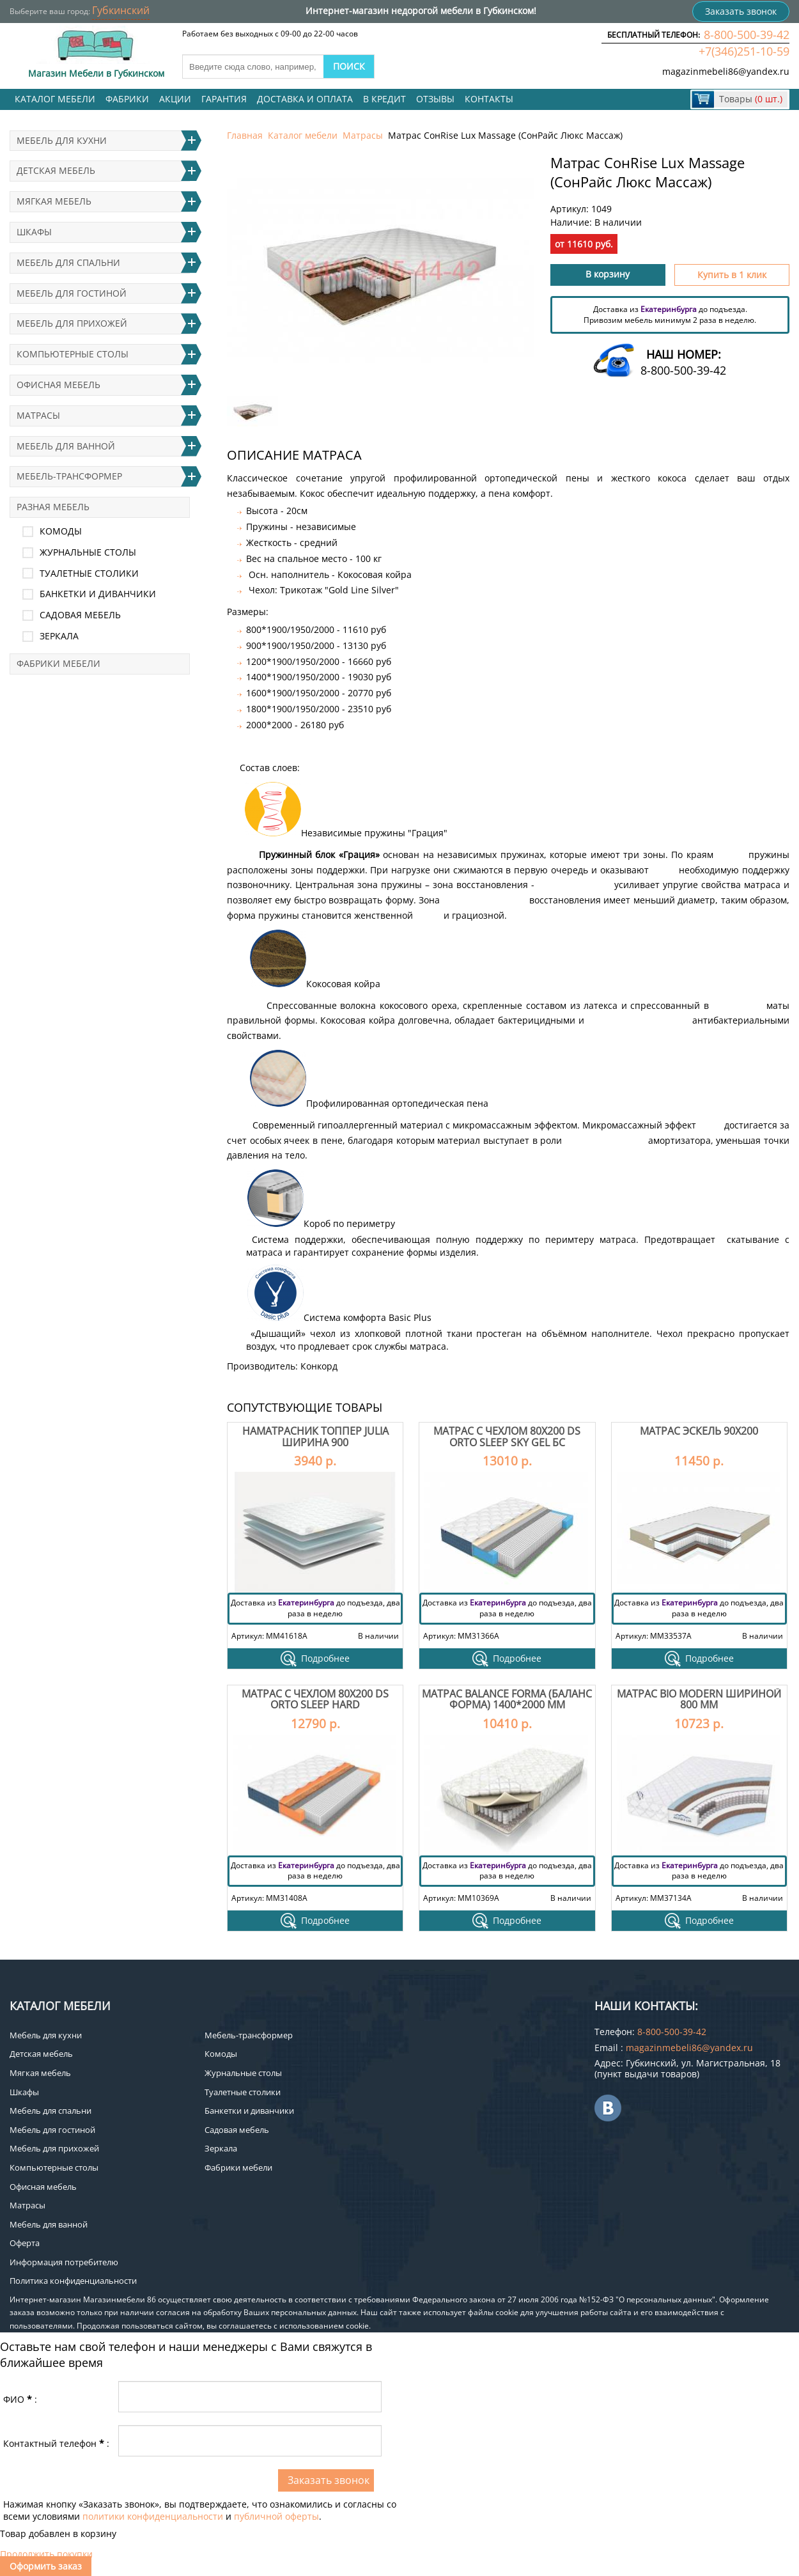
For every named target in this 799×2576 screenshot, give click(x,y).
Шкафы (34, 232)
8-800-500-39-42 (746, 34)
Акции (175, 99)
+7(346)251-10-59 (744, 51)
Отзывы (435, 99)
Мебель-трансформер (69, 476)
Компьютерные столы (72, 354)
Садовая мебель (80, 615)
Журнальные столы (88, 552)
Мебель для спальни (68, 262)
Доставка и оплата (305, 99)
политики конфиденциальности (152, 2516)
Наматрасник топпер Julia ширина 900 (315, 1436)
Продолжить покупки (46, 2554)
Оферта (25, 2243)
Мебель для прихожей (72, 323)
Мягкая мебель (54, 201)
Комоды (61, 531)
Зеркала (59, 636)
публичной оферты (276, 2516)
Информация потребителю (64, 2262)
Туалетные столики (89, 573)
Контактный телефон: (56, 2443)
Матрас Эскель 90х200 (699, 1431)
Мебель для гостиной (72, 293)
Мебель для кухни (62, 140)
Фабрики (127, 99)
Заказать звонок (741, 11)
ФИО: (20, 2399)
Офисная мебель (58, 385)
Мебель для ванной (66, 446)
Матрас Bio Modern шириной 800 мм (699, 1699)
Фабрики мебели (58, 663)
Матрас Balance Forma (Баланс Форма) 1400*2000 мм (507, 1699)
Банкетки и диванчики (98, 594)
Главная (245, 135)
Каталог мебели (55, 99)
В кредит (384, 99)
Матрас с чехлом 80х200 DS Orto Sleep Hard (315, 1699)
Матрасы (363, 135)
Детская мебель (56, 170)
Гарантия (224, 99)
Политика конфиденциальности (73, 2280)
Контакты (489, 99)
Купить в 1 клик (731, 275)
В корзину (608, 274)
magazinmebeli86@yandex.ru (725, 71)
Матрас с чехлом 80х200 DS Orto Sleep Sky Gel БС (506, 1436)
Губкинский (121, 10)
